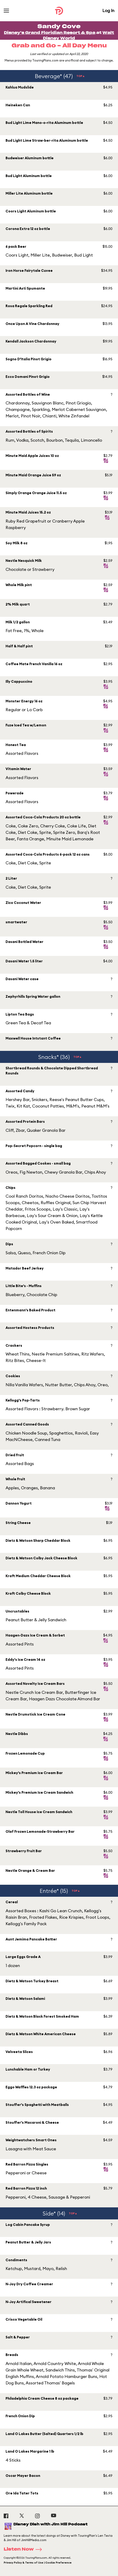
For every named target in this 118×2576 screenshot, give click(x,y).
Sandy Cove (59, 26)
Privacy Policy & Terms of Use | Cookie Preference (38, 2562)
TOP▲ (80, 76)
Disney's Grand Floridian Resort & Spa (49, 33)
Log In (108, 10)
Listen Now (24, 2549)
